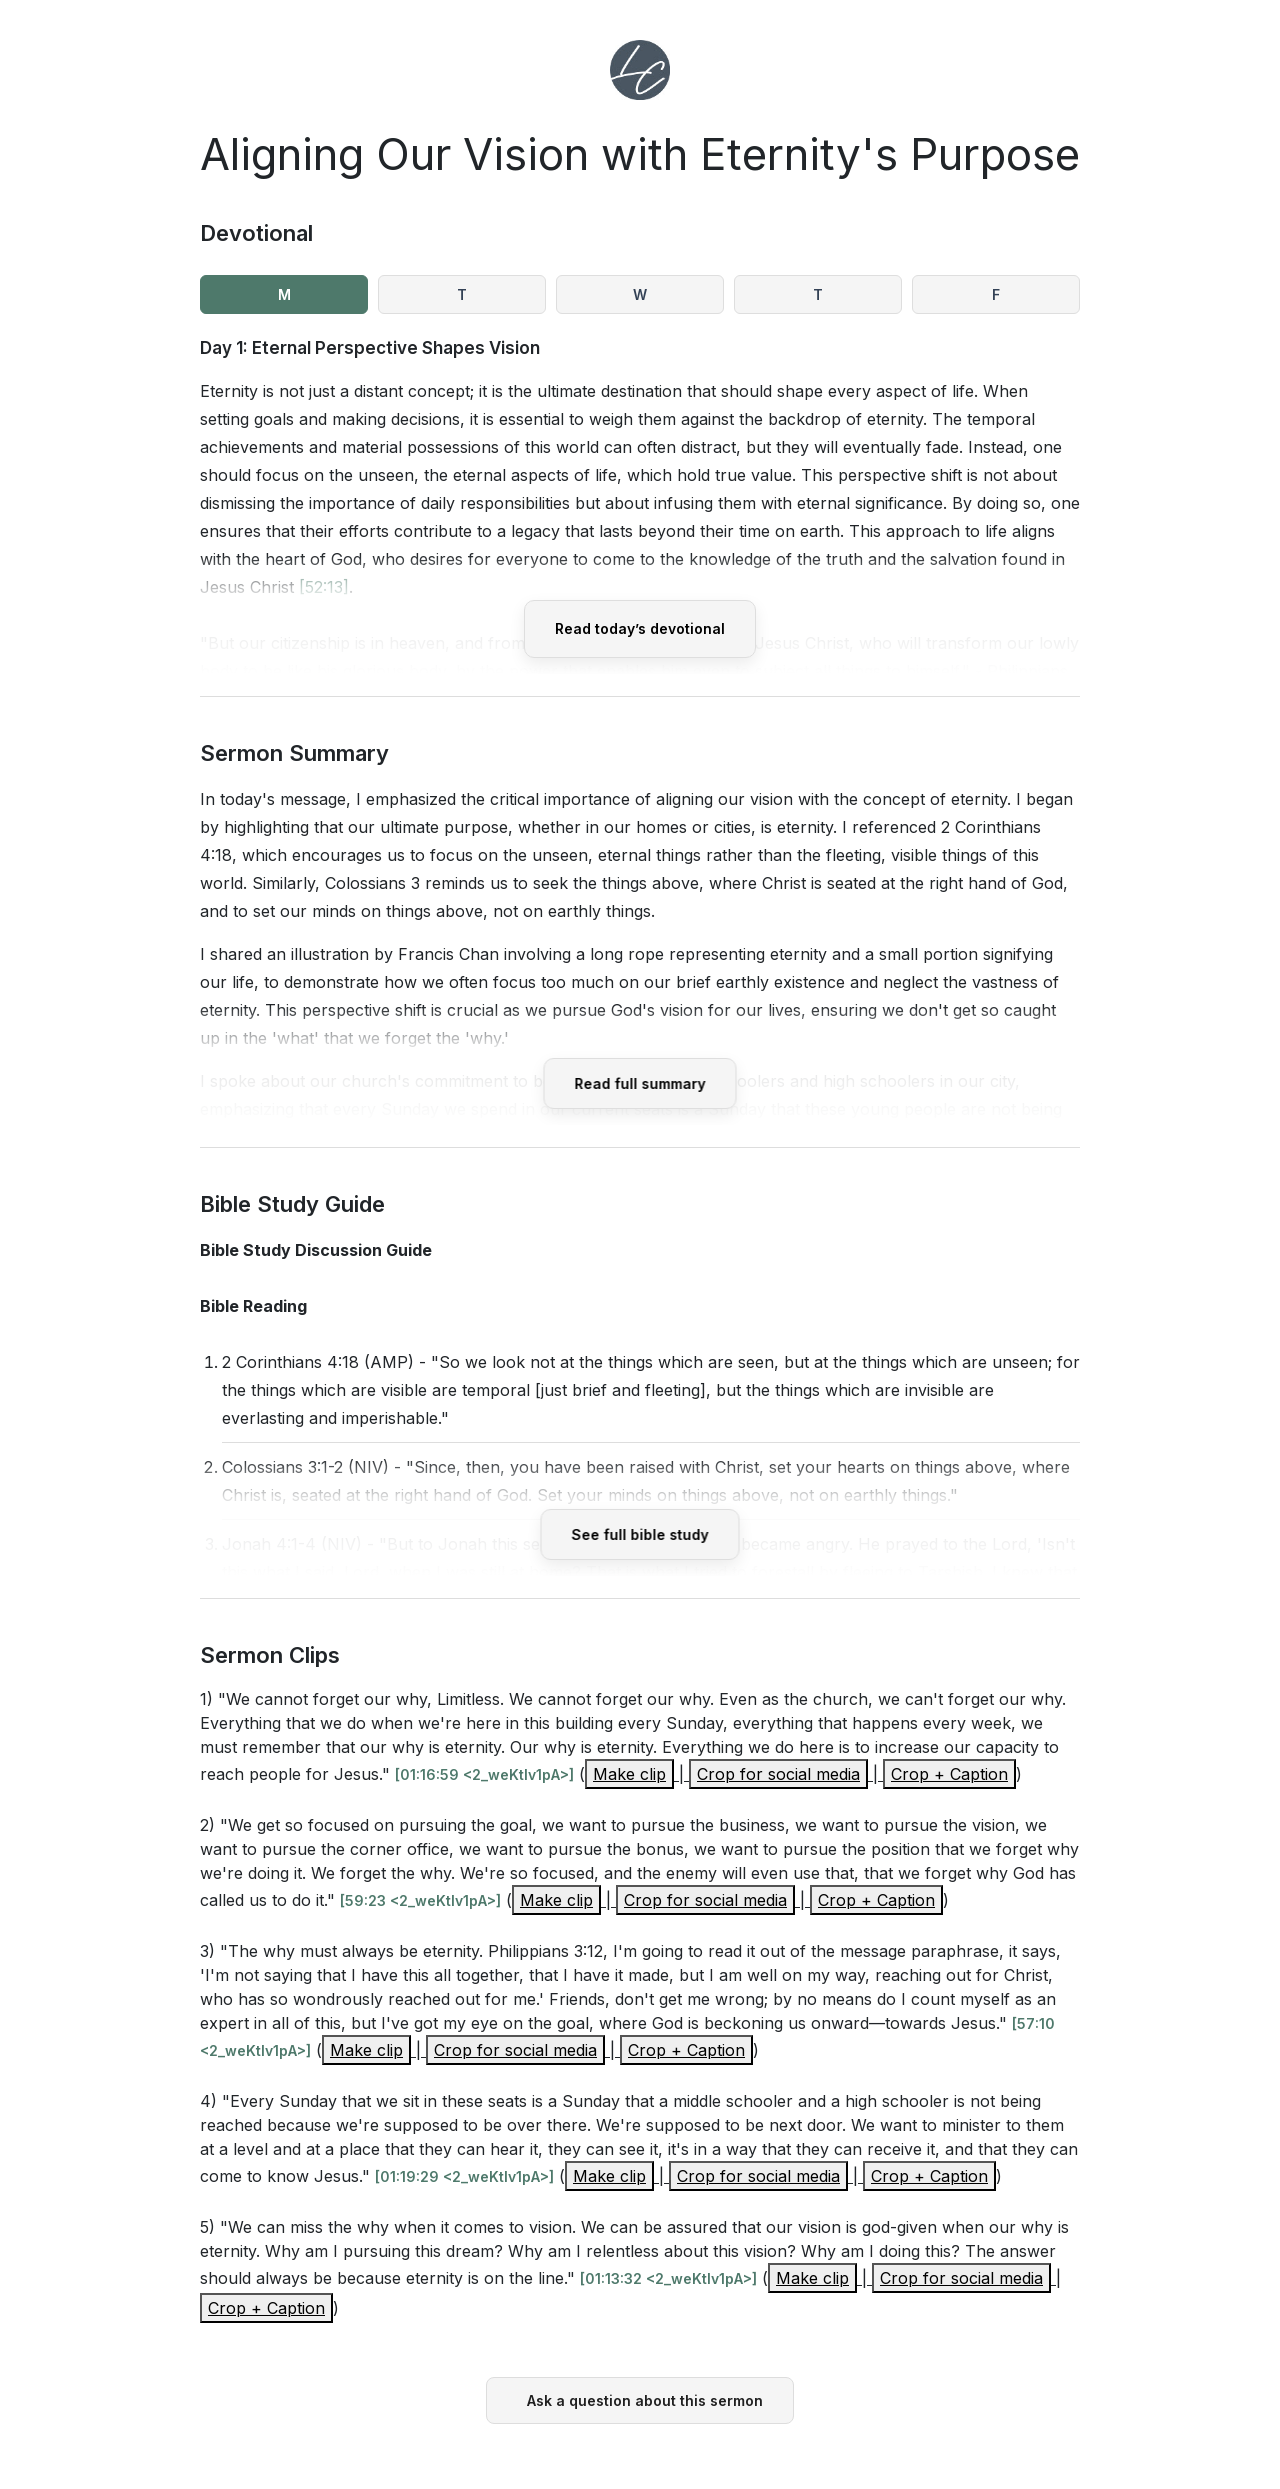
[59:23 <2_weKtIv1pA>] (420, 1900)
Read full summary (640, 1083)
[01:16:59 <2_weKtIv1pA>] (484, 1774)
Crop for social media (778, 1774)
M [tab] (284, 294)
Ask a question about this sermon (645, 2400)
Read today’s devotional (640, 628)
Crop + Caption (949, 1774)
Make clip (629, 1774)
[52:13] (324, 587)
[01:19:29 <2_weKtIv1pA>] (464, 2176)
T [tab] (462, 294)
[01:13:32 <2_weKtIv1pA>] (668, 2278)
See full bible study (640, 1534)
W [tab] (640, 294)
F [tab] (996, 294)
